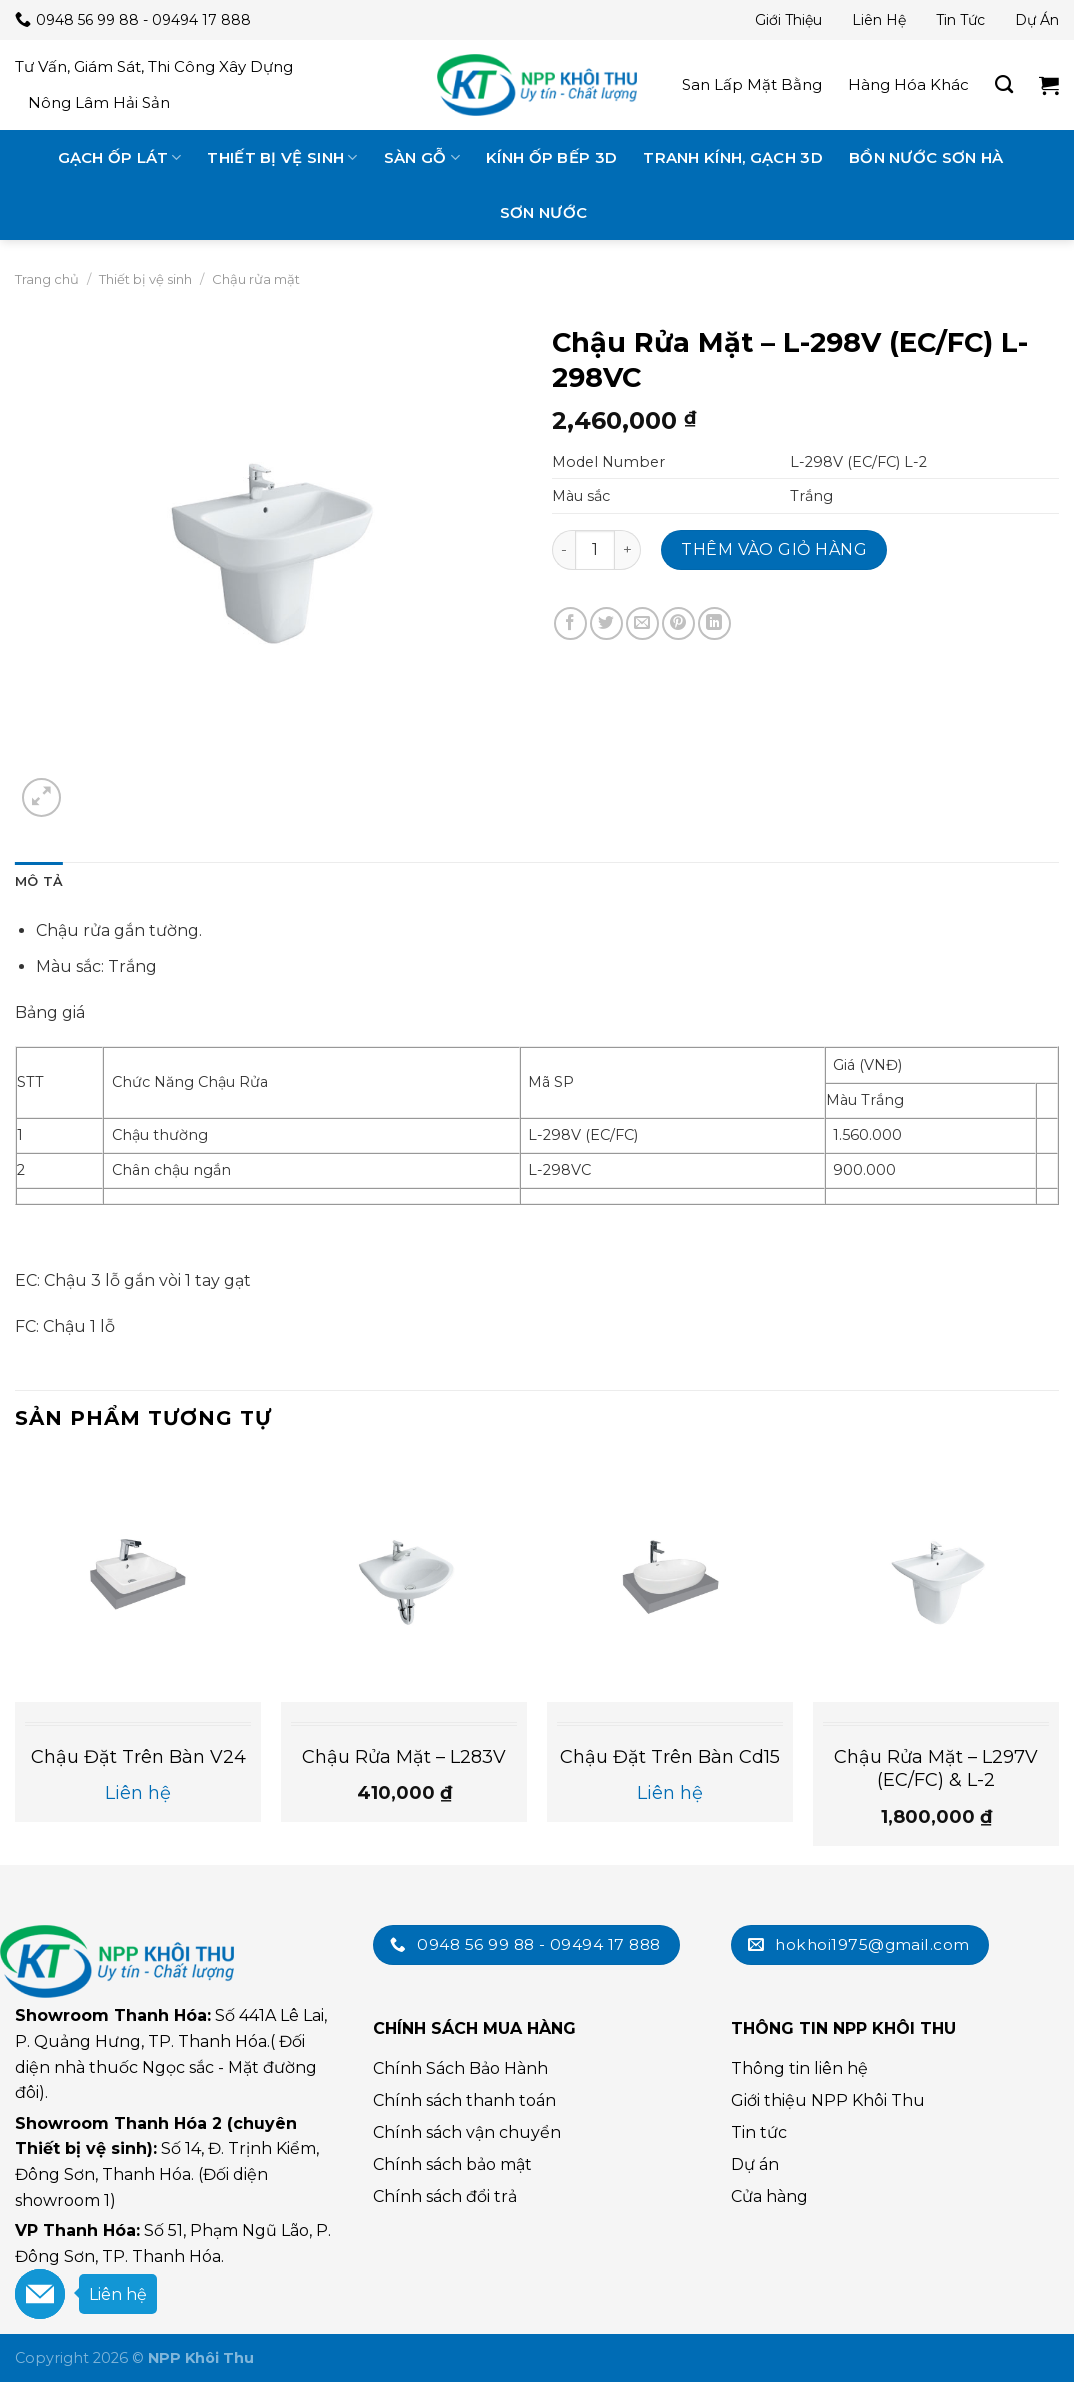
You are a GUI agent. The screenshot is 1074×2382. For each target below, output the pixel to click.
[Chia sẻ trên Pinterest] (678, 623)
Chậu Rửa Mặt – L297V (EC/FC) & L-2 (936, 1768)
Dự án (1037, 20)
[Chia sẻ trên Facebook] (570, 623)
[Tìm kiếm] (1004, 85)
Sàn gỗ (422, 157)
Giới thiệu (788, 20)
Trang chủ (47, 279)
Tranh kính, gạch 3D (733, 157)
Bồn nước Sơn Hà (926, 157)
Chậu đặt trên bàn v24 (138, 1757)
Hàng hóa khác (908, 84)
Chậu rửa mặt (256, 279)
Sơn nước (543, 212)
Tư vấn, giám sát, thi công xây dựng (154, 66)
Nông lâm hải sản (99, 102)
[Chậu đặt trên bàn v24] (138, 1578)
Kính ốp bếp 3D (551, 157)
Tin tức (960, 20)
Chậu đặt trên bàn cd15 (670, 1757)
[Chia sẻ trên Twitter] (606, 623)
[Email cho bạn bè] (642, 623)
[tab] (39, 882)
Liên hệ (879, 20)
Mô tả (39, 881)
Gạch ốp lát (120, 157)
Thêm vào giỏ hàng (774, 549)
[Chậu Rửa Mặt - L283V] (404, 1578)
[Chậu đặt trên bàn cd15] (670, 1578)
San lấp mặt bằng (752, 84)
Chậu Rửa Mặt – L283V (404, 1757)
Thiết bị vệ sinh (282, 157)
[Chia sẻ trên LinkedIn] (714, 623)
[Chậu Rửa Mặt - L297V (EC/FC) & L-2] (936, 1578)
